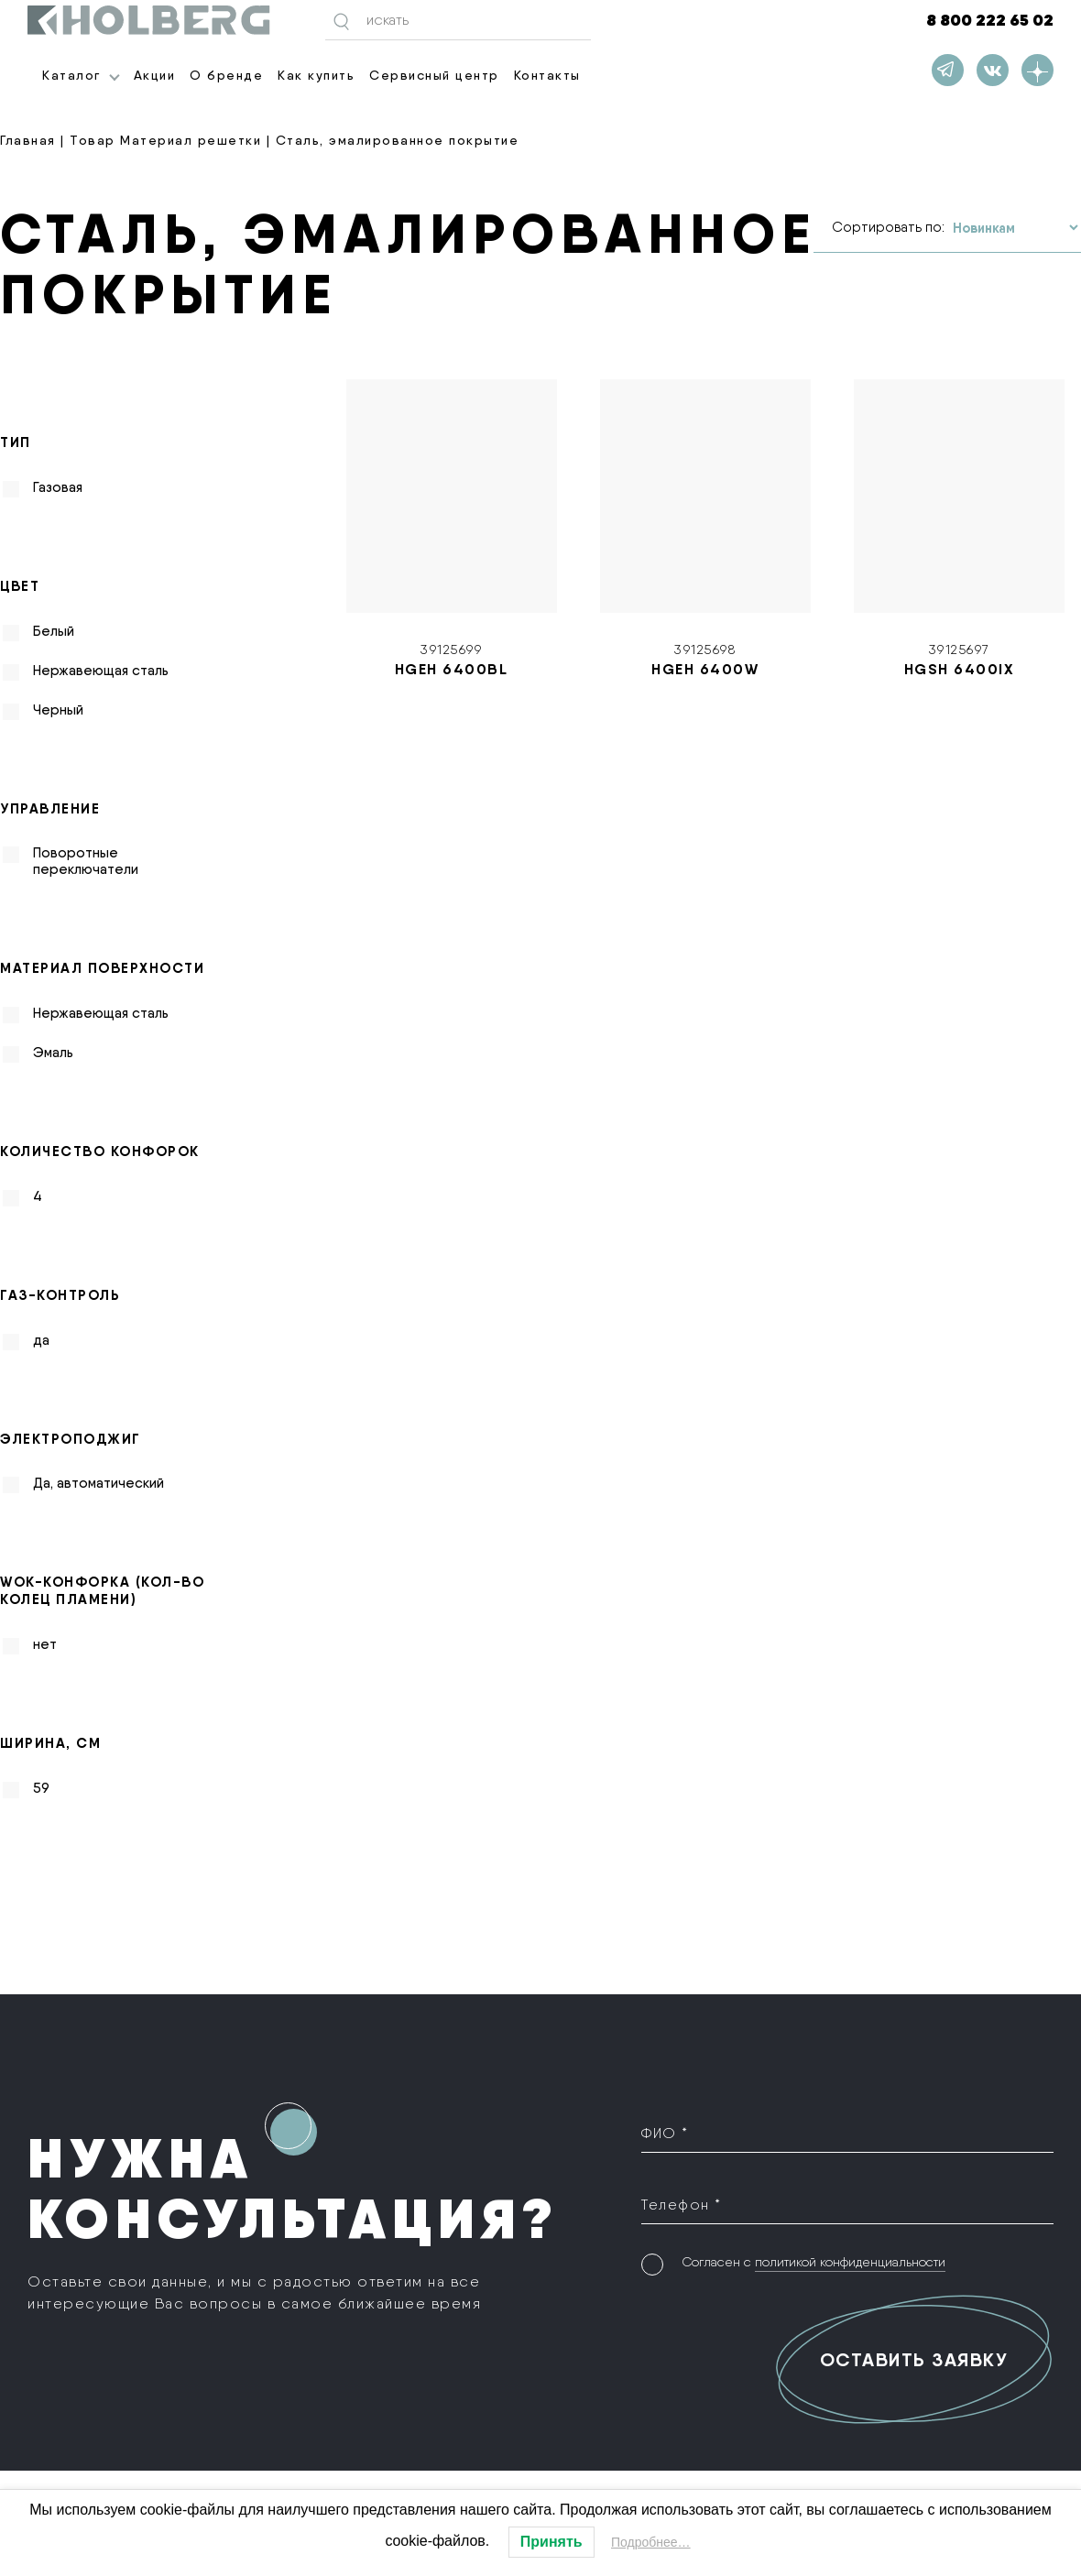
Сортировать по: (888, 227)
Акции (155, 75)
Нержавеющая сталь (101, 670)
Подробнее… (651, 2542)
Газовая (57, 487)
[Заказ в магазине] (1015, 227)
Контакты (547, 75)
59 (41, 1788)
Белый (53, 631)
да (41, 1340)
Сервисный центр (434, 75)
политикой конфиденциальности (850, 2261)
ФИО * (665, 2133)
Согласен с (813, 2262)
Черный (58, 710)
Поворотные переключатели (85, 861)
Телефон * (681, 2204)
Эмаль (53, 1052)
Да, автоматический (98, 1483)
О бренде (226, 75)
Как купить (316, 75)
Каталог (71, 75)
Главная (28, 140)
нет (45, 1644)
